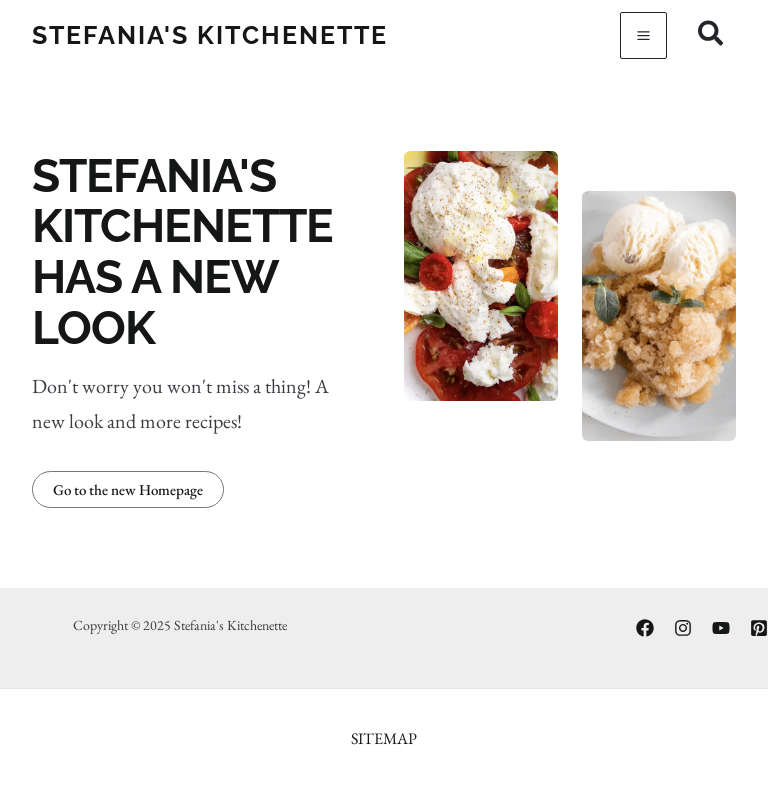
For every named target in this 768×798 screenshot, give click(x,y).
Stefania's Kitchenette (210, 35)
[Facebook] (645, 628)
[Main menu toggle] (643, 35)
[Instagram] (683, 628)
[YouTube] (721, 628)
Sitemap (384, 738)
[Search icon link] (711, 37)
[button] (128, 489)
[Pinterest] (759, 628)
